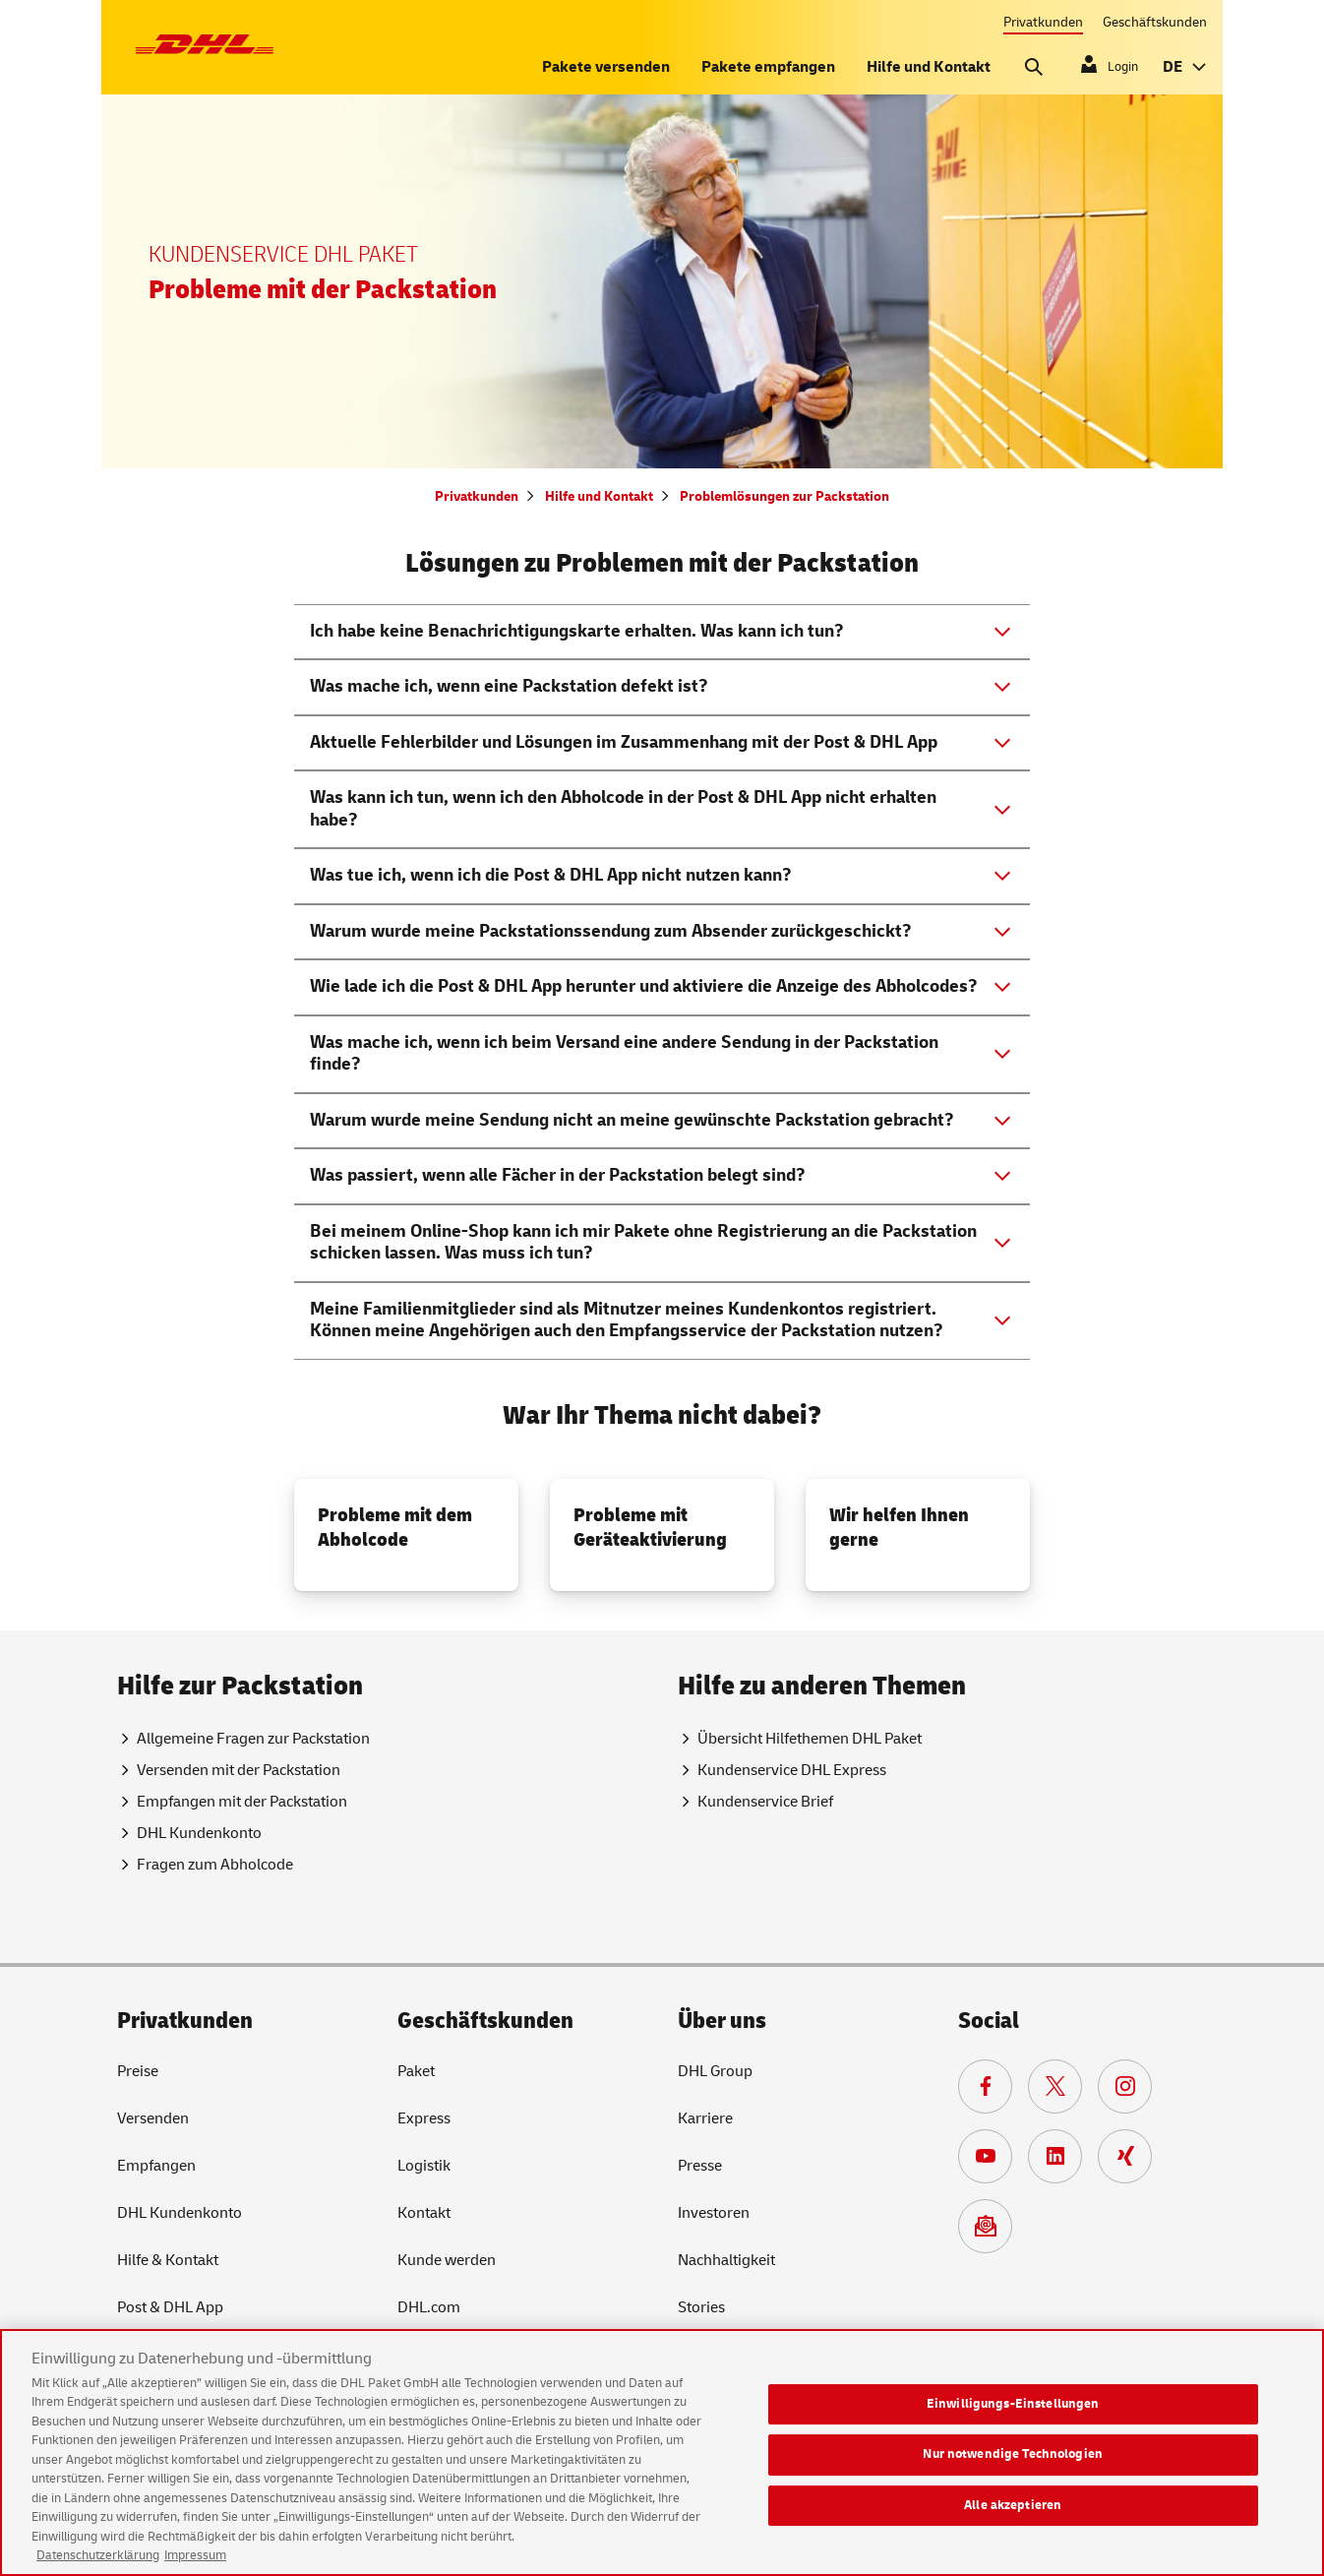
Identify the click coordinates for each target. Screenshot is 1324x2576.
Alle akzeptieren (1012, 2522)
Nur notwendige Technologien (1013, 2471)
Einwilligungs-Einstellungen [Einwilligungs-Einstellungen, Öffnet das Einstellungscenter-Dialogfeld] (1013, 2419)
